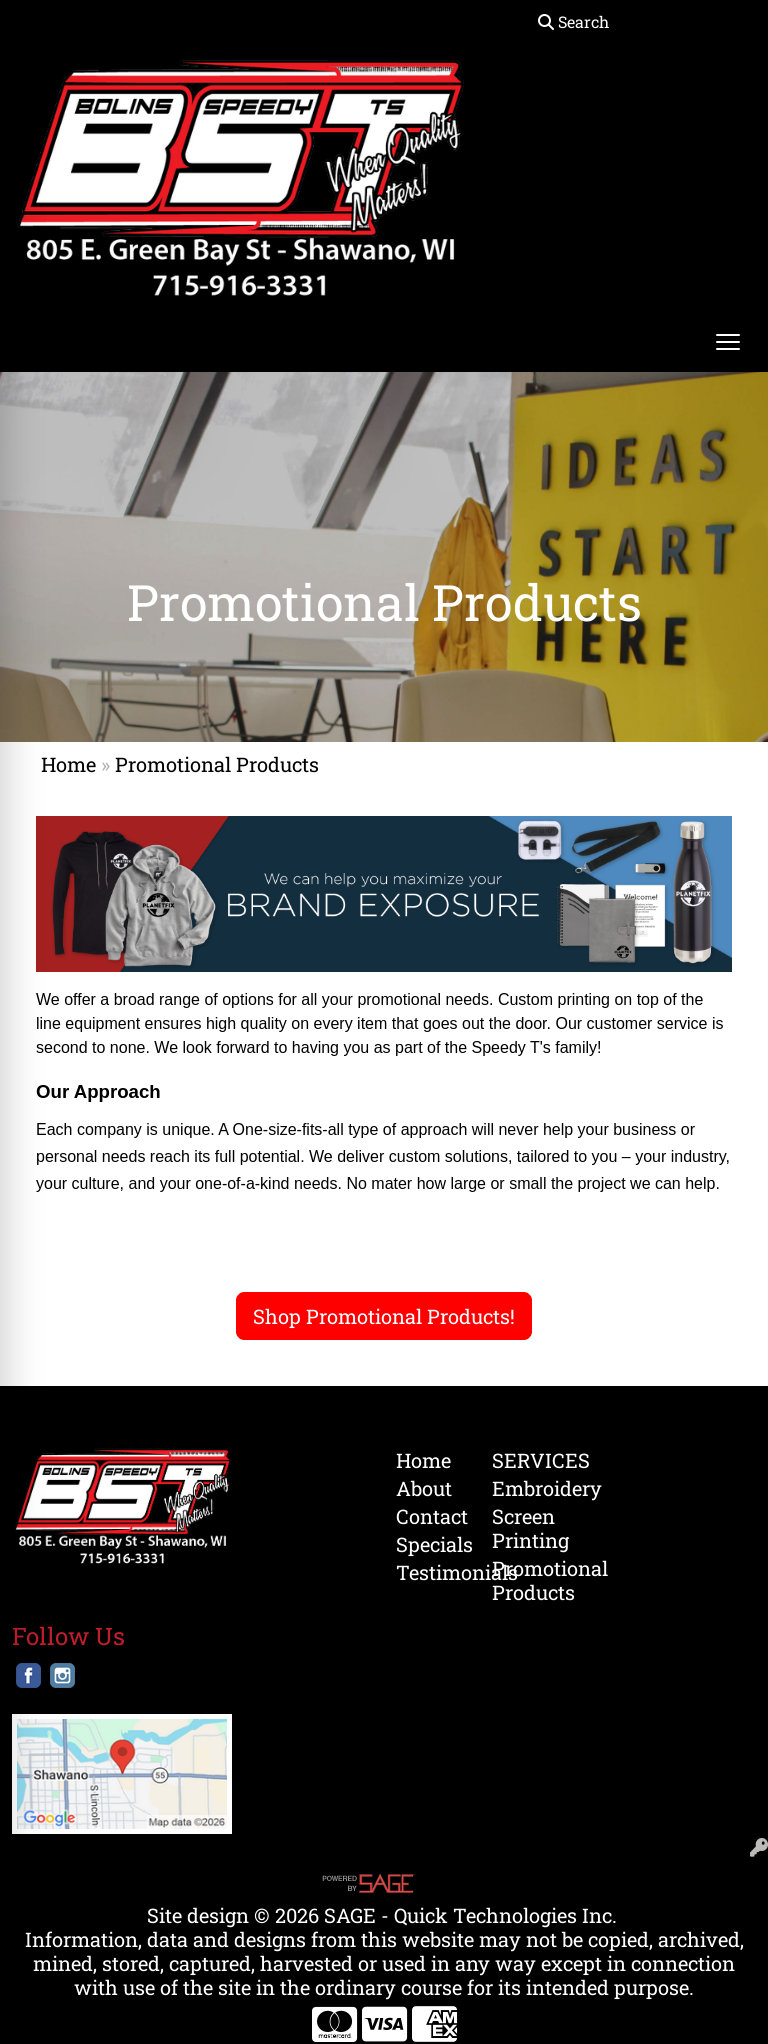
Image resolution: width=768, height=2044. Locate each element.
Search (573, 21)
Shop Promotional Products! (384, 1316)
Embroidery (528, 1488)
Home (68, 764)
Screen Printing (528, 1528)
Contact (432, 1516)
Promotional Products (528, 1580)
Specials (432, 1544)
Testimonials (432, 1572)
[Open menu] (728, 342)
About (424, 1488)
